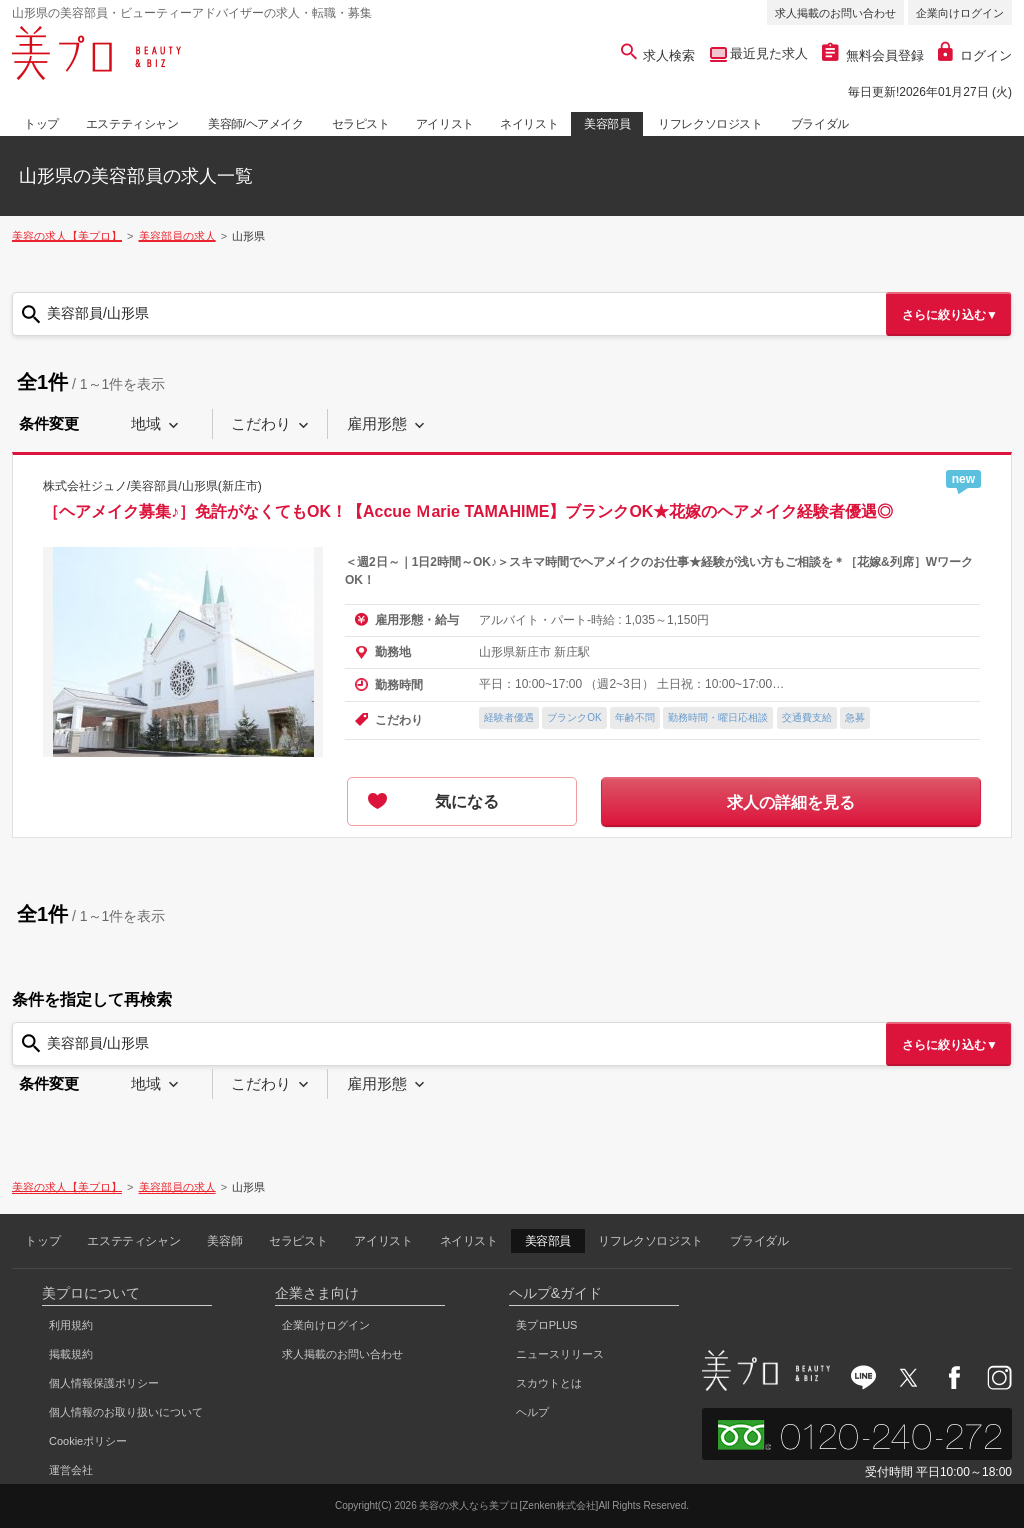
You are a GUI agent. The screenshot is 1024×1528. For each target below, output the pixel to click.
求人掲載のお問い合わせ (835, 13)
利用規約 (71, 1325)
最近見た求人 (768, 53)
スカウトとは (549, 1383)
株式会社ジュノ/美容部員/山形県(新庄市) (152, 485)
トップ (41, 124)
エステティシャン (132, 124)
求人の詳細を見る (791, 802)
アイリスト (445, 124)
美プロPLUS (547, 1325)
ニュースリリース (560, 1354)
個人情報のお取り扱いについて (126, 1412)
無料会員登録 (873, 55)
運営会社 (71, 1470)
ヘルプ (532, 1412)
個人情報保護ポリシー (104, 1383)
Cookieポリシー (88, 1441)
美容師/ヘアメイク (256, 124)
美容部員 (607, 124)
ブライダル (820, 124)
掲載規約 (71, 1354)
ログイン (975, 55)
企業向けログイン (960, 13)
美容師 (224, 1241)
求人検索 (658, 55)
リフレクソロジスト (710, 124)
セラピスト (361, 124)
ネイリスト (529, 124)
